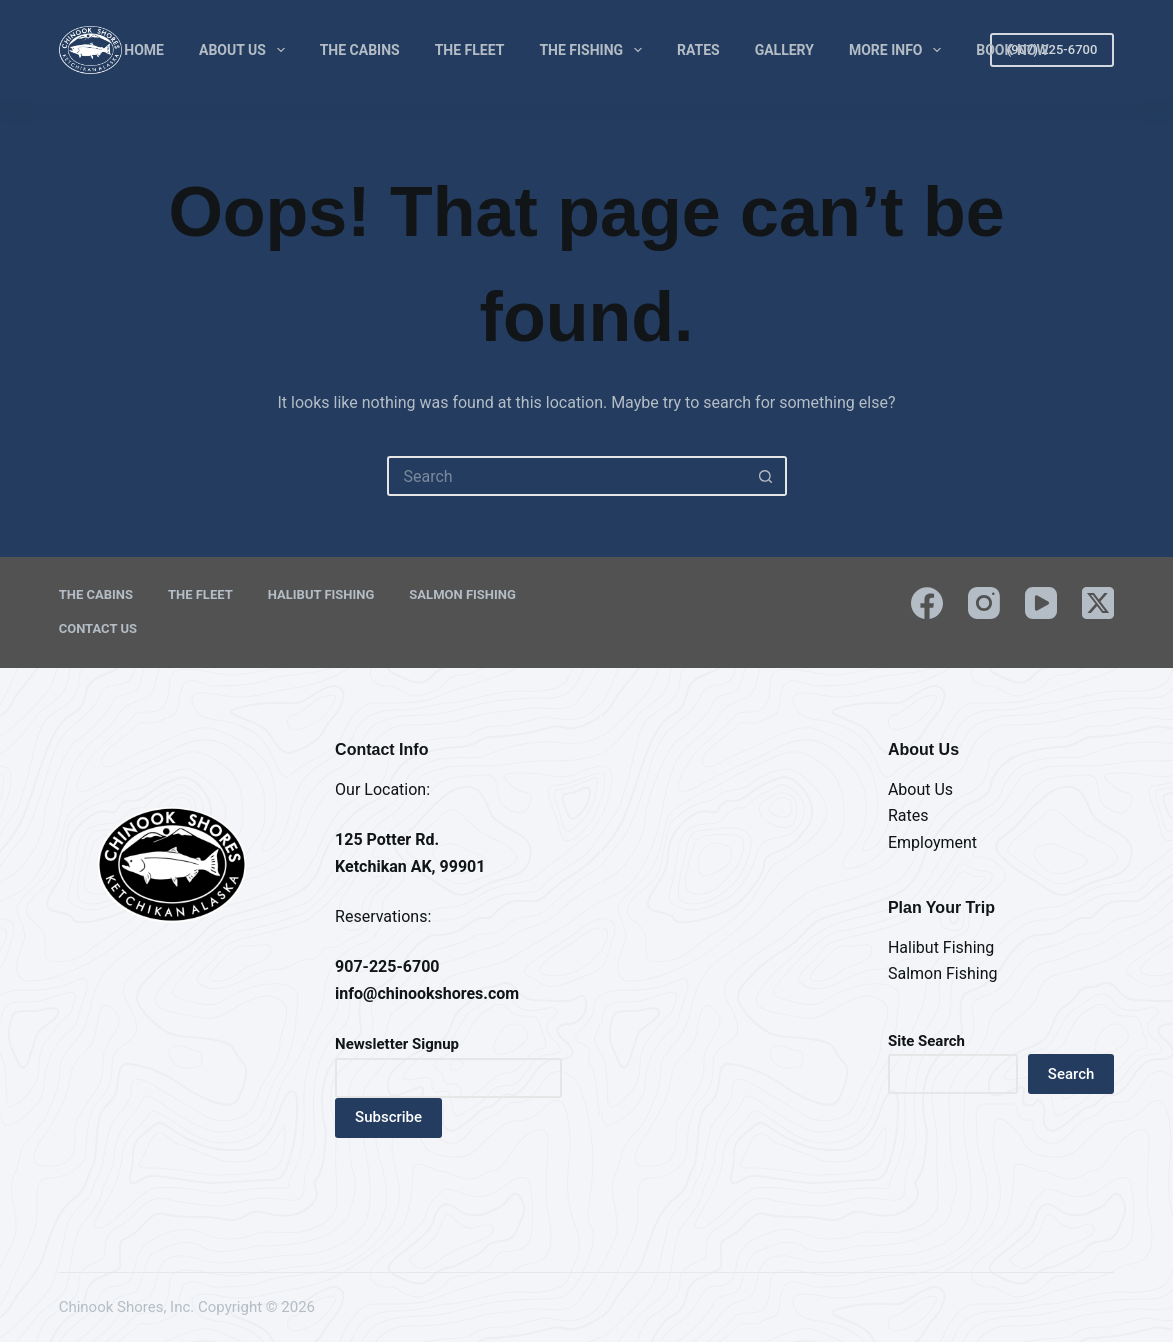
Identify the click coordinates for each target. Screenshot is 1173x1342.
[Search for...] (567, 476)
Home (144, 50)
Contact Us (98, 628)
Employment (932, 842)
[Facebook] (927, 603)
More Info (899, 50)
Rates (698, 50)
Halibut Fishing (321, 594)
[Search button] (767, 476)
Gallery (784, 50)
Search (1071, 1074)
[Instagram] (984, 603)
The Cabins (360, 50)
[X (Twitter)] (1098, 603)
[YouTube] (1041, 603)
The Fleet (470, 50)
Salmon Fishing (462, 594)
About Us (246, 50)
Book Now (1012, 50)
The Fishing (594, 50)
